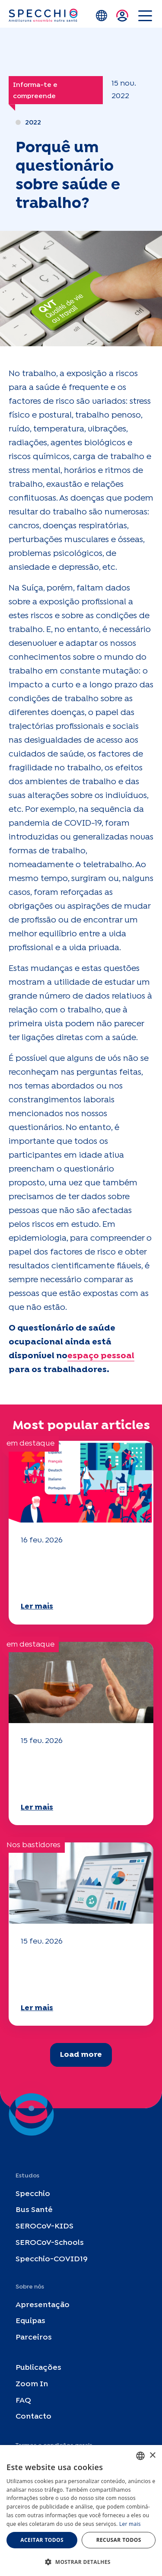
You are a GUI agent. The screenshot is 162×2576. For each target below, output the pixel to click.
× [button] (152, 2455)
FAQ (23, 2400)
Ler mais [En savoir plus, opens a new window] (130, 2524)
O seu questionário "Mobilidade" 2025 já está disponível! (80, 1572)
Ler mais (37, 1606)
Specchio (33, 2194)
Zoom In (32, 2384)
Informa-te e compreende (35, 90)
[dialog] (81, 2510)
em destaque (30, 1443)
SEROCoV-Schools (50, 2243)
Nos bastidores (33, 1845)
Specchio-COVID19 (52, 2259)
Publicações (38, 2368)
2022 (33, 122)
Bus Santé (34, 2210)
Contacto (33, 2417)
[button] (81, 2561)
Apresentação (43, 2305)
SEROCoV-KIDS (44, 2227)
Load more (81, 2055)
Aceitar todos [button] (42, 2540)
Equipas (30, 2321)
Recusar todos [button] (118, 2540)
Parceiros (34, 2338)
